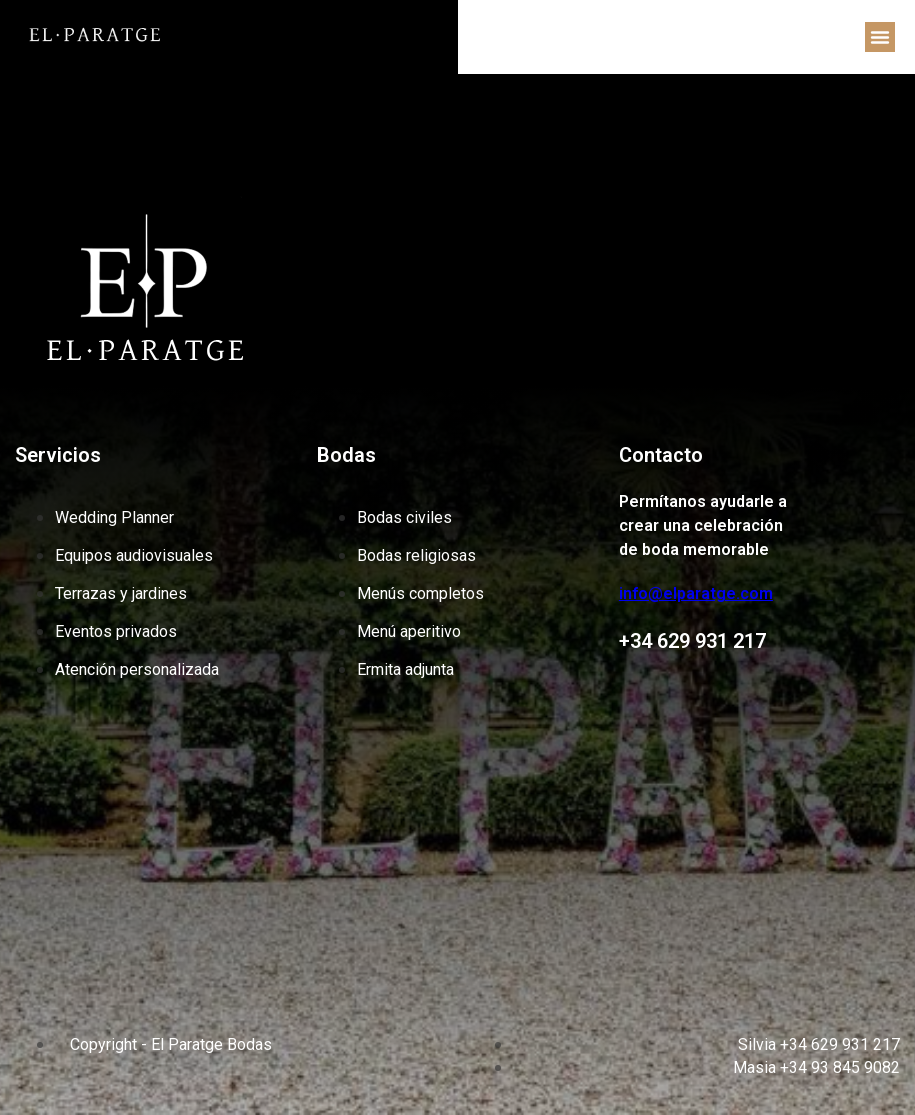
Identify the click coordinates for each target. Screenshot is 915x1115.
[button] (880, 37)
